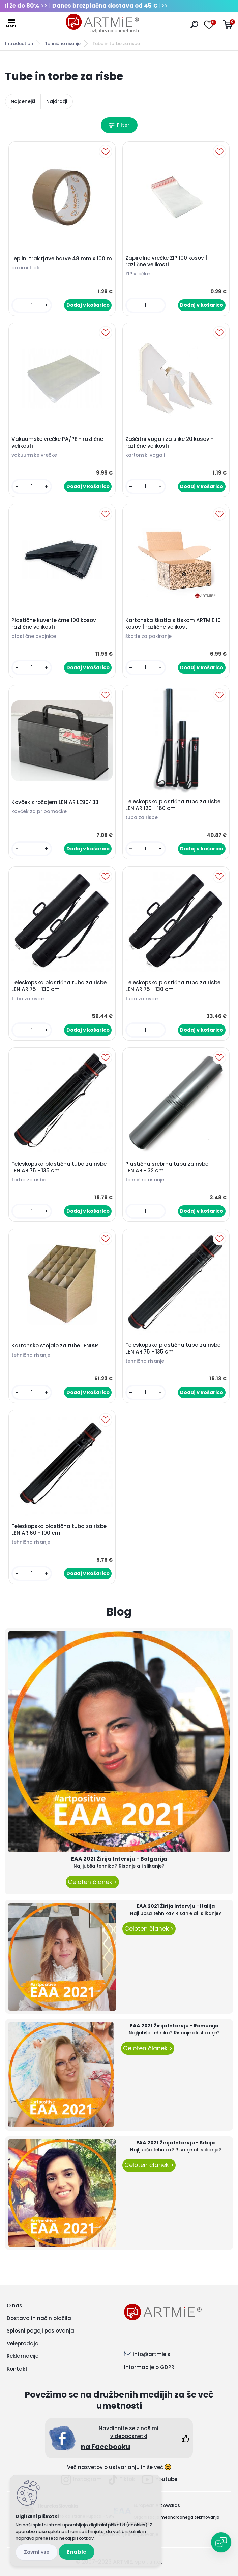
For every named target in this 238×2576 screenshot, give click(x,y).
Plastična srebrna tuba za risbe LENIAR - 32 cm (166, 1167)
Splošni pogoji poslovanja (40, 2330)
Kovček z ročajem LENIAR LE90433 (54, 802)
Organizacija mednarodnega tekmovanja (176, 2517)
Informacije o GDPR (149, 2367)
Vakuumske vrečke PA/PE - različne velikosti (57, 442)
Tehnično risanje (63, 43)
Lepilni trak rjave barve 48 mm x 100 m (61, 258)
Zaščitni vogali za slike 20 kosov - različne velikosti (169, 442)
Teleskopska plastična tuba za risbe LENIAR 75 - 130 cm (59, 986)
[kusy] (31, 305)
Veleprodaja (23, 2343)
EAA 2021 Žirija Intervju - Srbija (175, 2142)
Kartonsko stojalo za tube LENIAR (54, 1345)
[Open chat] (221, 2542)
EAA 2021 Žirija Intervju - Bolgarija (119, 1859)
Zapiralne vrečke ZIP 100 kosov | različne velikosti (166, 261)
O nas (14, 2305)
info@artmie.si (152, 2354)
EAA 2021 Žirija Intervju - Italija (176, 1906)
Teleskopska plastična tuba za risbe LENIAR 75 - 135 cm (59, 1167)
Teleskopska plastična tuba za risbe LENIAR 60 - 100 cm (59, 1529)
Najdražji (56, 101)
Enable (76, 2552)
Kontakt (17, 2368)
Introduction (19, 43)
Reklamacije (22, 2355)
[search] (194, 24)
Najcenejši (23, 101)
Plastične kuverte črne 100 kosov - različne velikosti (55, 623)
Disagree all (37, 2552)
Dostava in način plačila (39, 2318)
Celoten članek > (92, 1882)
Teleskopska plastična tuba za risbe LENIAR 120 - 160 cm (172, 805)
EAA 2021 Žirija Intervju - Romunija (174, 2025)
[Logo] (102, 23)
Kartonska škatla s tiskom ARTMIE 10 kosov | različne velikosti (173, 623)
